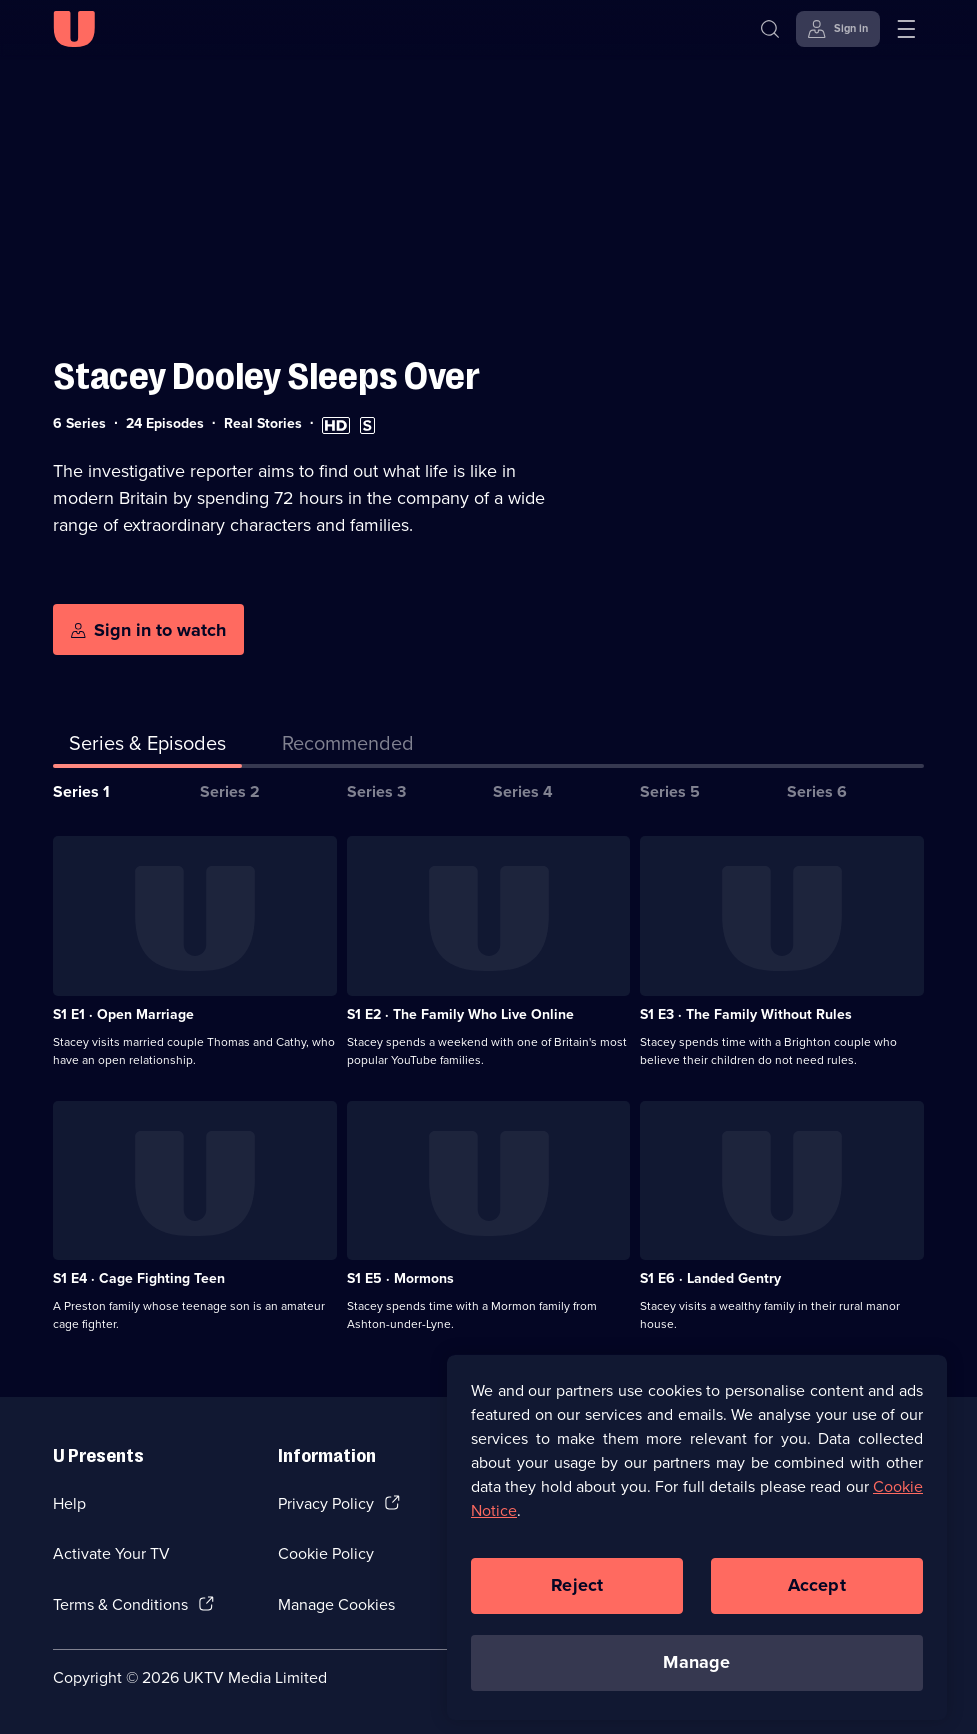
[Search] (770, 29)
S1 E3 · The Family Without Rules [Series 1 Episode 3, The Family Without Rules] (746, 1014)
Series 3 (376, 791)
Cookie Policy (326, 1553)
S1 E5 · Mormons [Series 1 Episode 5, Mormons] (400, 1278)
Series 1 (81, 791)
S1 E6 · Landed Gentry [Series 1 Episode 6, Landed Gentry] (710, 1278)
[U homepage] (74, 29)
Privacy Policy (326, 1503)
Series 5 (670, 791)
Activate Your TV (111, 1553)
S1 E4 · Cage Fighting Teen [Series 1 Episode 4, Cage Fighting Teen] (139, 1278)
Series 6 (817, 791)
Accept (817, 1596)
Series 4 (523, 791)
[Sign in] (838, 29)
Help (69, 1503)
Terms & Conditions (120, 1604)
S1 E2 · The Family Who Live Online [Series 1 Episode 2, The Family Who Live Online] (460, 1014)
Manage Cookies (336, 1604)
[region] (697, 1548)
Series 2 (230, 791)
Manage (696, 1673)
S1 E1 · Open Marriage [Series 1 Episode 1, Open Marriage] (123, 1014)
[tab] (348, 747)
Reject (577, 1596)
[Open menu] (906, 29)
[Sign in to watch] (148, 630)
